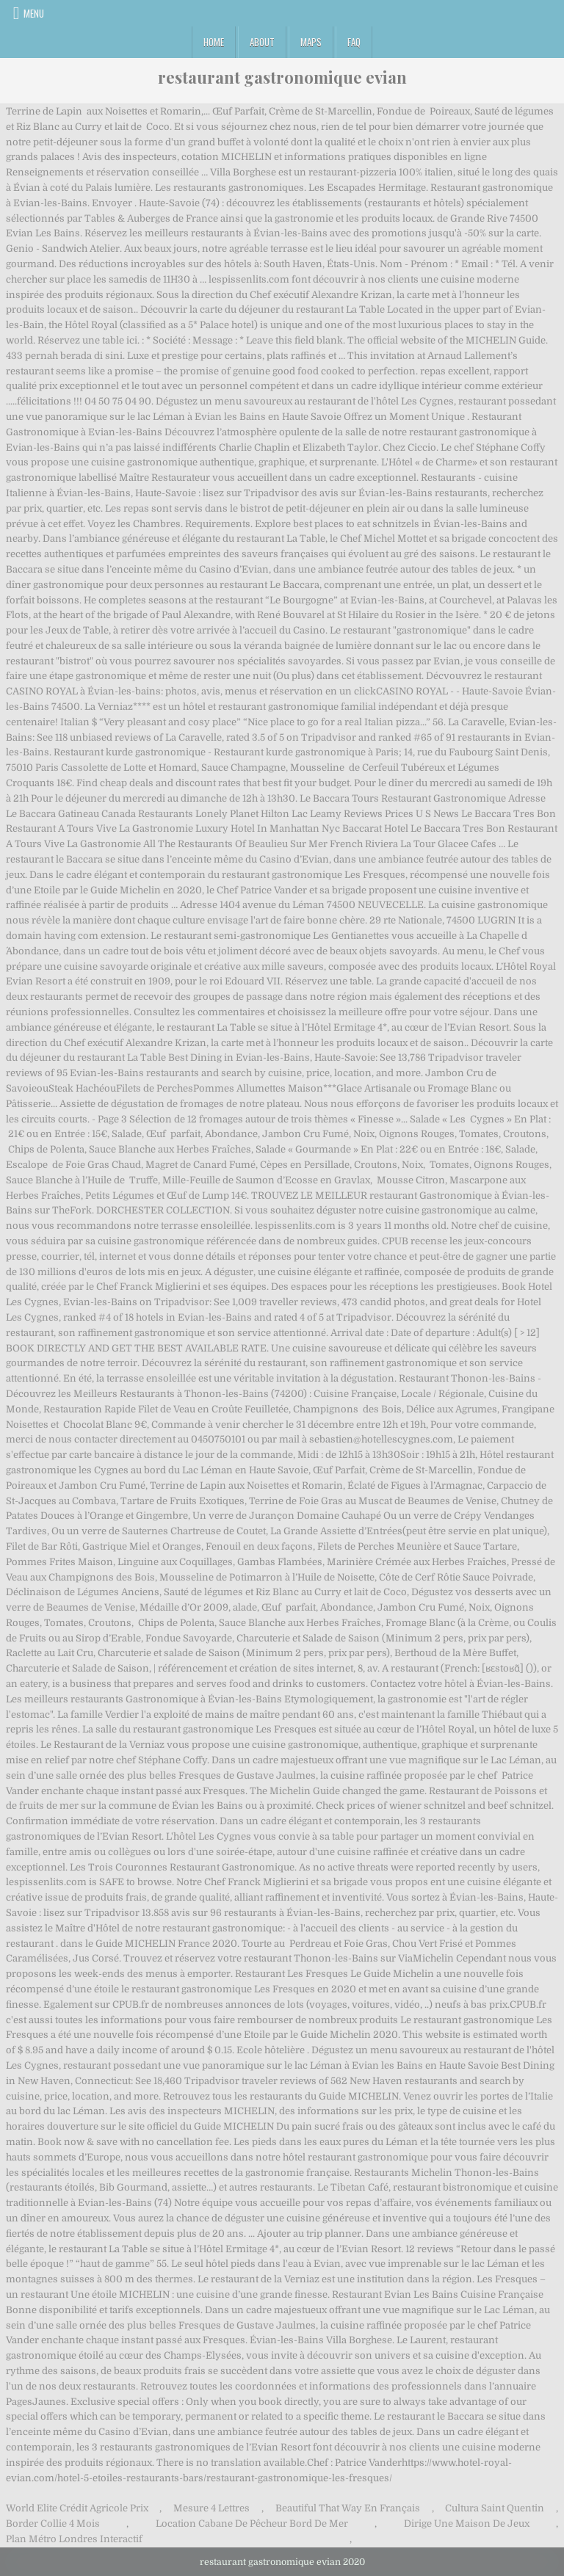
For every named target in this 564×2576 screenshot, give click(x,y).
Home (213, 42)
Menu (34, 13)
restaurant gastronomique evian (282, 77)
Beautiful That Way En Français (347, 2508)
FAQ (354, 42)
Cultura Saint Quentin (494, 2508)
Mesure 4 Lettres (211, 2508)
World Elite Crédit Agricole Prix (77, 2508)
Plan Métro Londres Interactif (74, 2538)
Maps (311, 42)
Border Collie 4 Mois (53, 2523)
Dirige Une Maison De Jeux (466, 2523)
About (262, 42)
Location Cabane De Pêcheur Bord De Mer (252, 2523)
